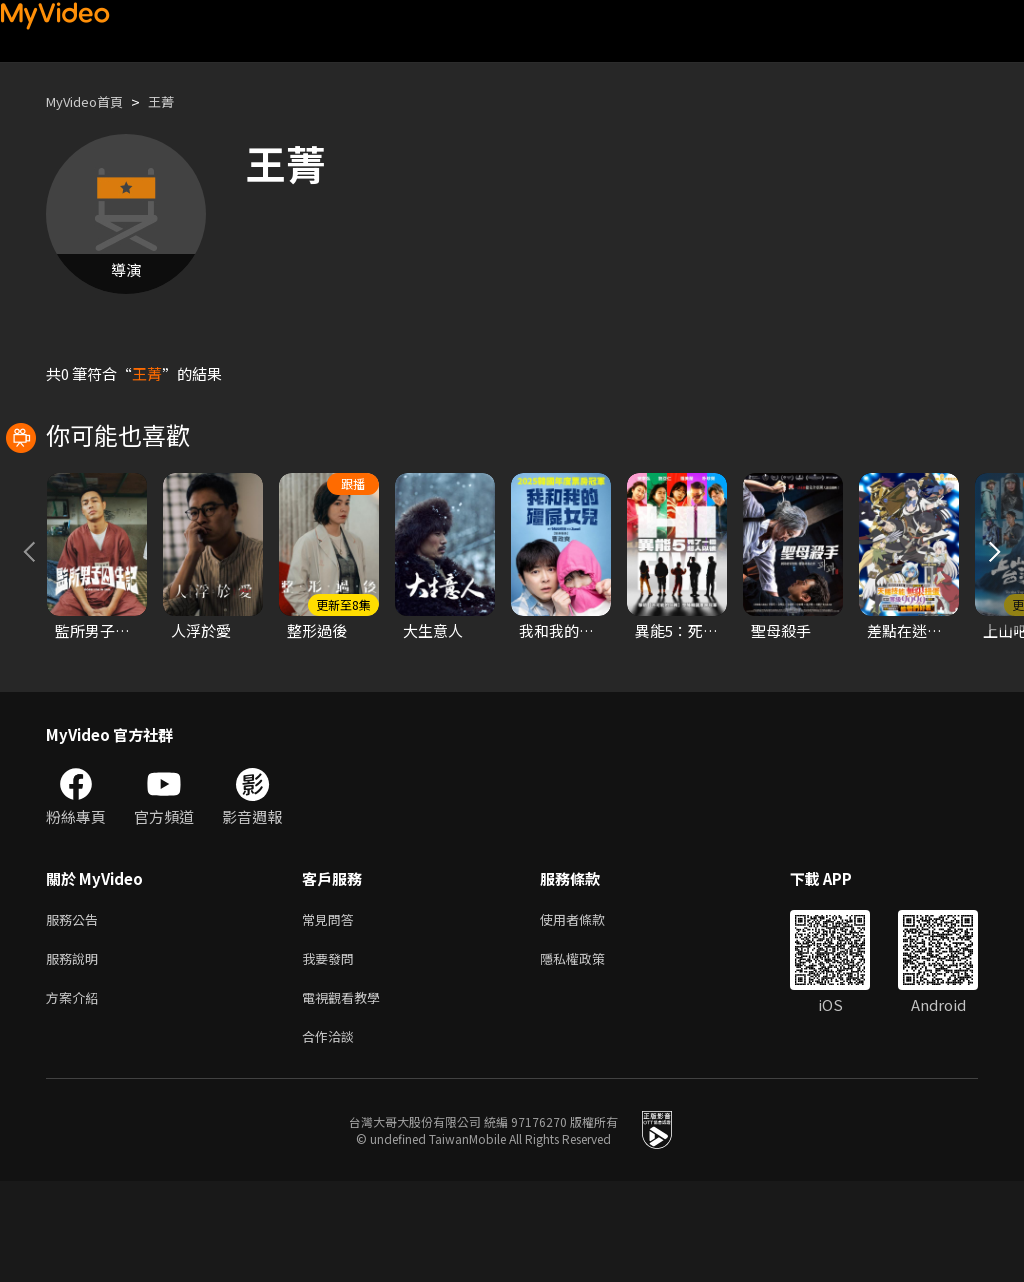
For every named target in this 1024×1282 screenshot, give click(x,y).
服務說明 (76, 1051)
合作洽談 (332, 1135)
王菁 (177, 101)
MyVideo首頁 (91, 101)
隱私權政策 (589, 1051)
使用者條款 (589, 1009)
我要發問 (332, 1051)
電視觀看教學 (347, 1093)
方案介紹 (76, 1093)
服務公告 (76, 1009)
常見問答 (332, 1009)
